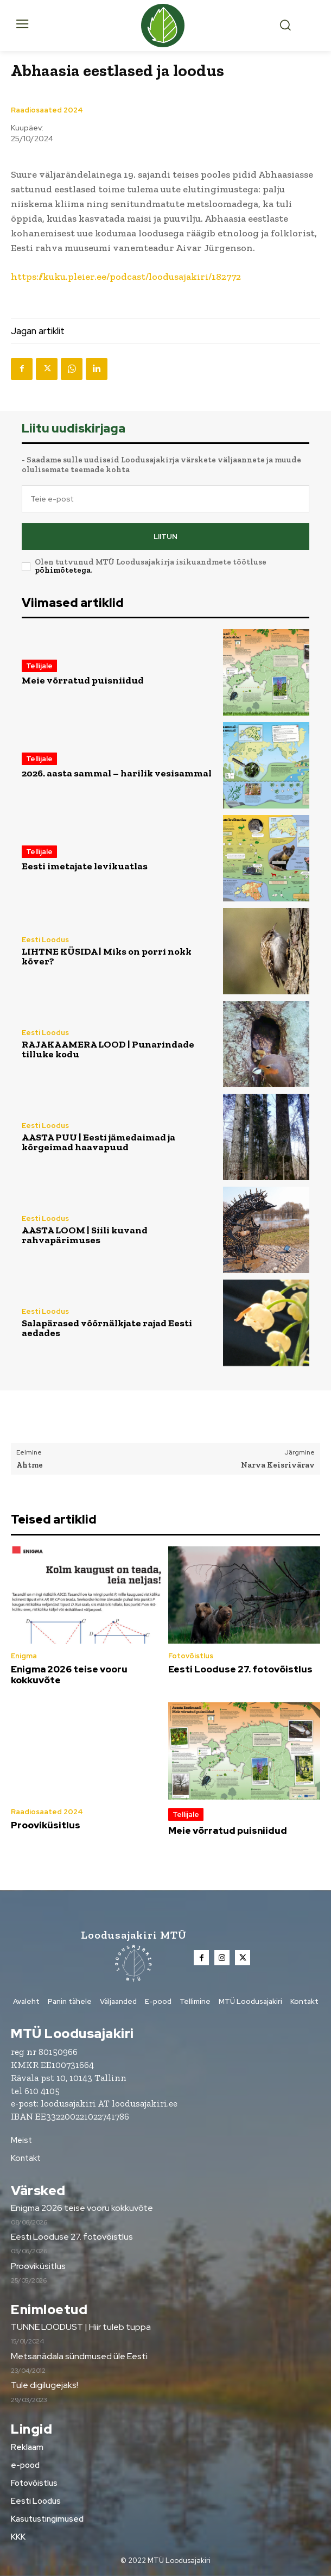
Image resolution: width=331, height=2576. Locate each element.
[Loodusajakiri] (166, 25)
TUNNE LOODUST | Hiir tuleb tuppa (81, 2327)
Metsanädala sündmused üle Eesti (79, 2356)
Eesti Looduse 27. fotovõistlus (240, 1669)
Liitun (165, 536)
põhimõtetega (63, 570)
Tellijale (39, 665)
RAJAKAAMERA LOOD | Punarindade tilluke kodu (108, 1049)
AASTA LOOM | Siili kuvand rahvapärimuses (85, 1235)
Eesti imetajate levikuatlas (85, 866)
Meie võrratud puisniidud (83, 680)
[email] (165, 498)
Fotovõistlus (190, 1655)
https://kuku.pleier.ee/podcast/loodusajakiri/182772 (126, 277)
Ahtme (29, 1465)
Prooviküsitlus (45, 1825)
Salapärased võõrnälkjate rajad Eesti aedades (107, 1328)
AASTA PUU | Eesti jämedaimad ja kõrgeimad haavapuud (98, 1142)
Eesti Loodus (45, 939)
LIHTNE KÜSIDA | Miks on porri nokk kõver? (107, 956)
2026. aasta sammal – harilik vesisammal (117, 773)
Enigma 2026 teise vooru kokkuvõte (69, 1674)
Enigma (24, 1655)
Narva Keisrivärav (278, 1465)
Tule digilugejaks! (44, 2385)
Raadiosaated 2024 (47, 110)
